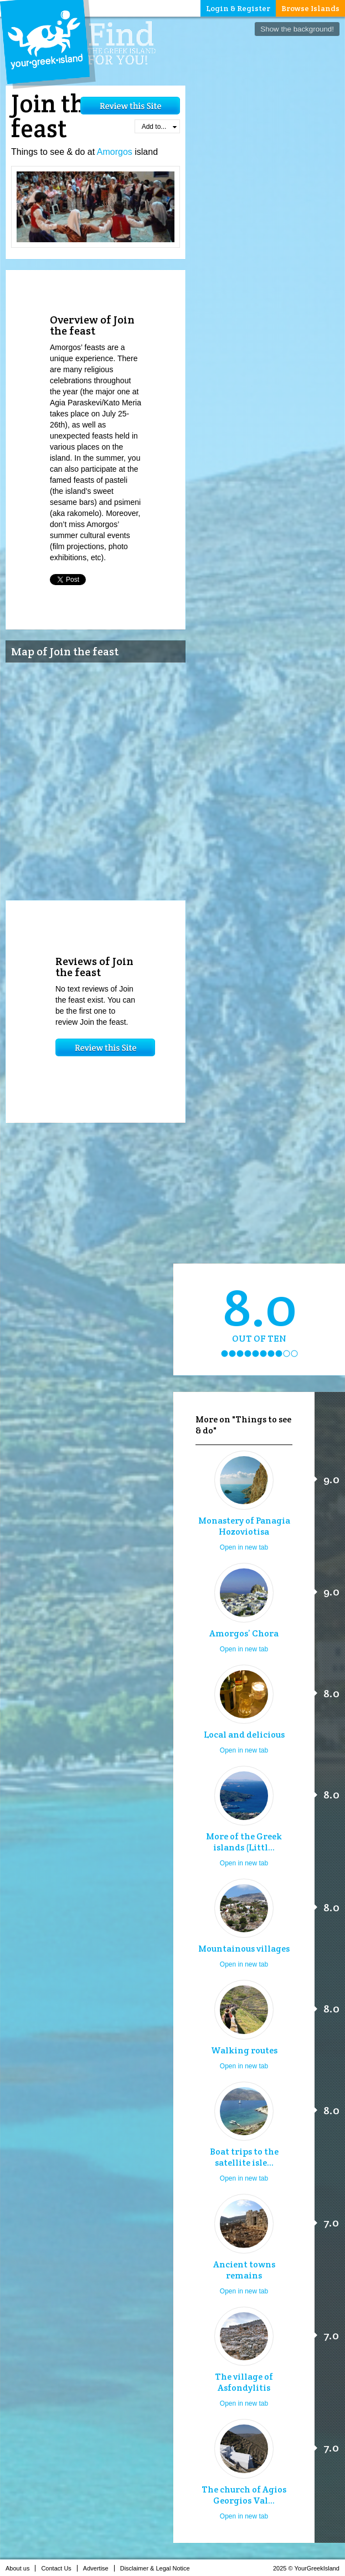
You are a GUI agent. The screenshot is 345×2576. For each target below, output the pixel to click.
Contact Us (59, 2568)
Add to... (159, 127)
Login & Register (238, 8)
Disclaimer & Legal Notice (158, 2568)
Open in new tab (244, 1547)
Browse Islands (310, 8)
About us (20, 2568)
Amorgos (114, 152)
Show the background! (297, 29)
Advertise (99, 2568)
